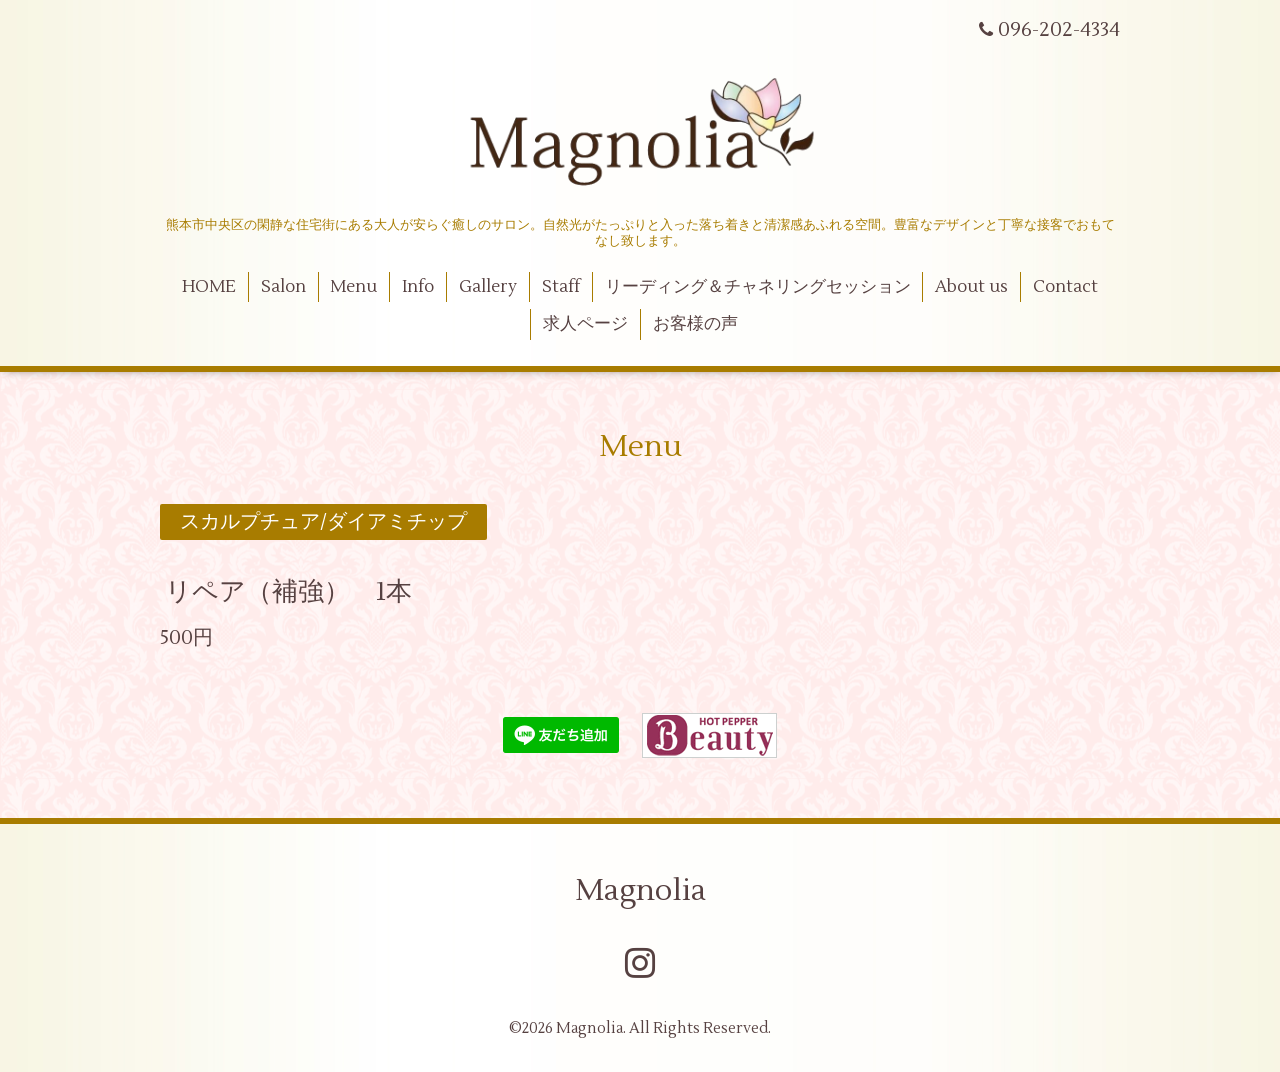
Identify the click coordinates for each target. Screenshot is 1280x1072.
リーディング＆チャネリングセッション (758, 287)
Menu (353, 287)
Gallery (488, 287)
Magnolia (640, 890)
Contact (1065, 287)
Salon (283, 287)
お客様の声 (695, 324)
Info (418, 287)
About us (971, 287)
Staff (561, 287)
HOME (209, 287)
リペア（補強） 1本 (288, 591)
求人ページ (585, 324)
